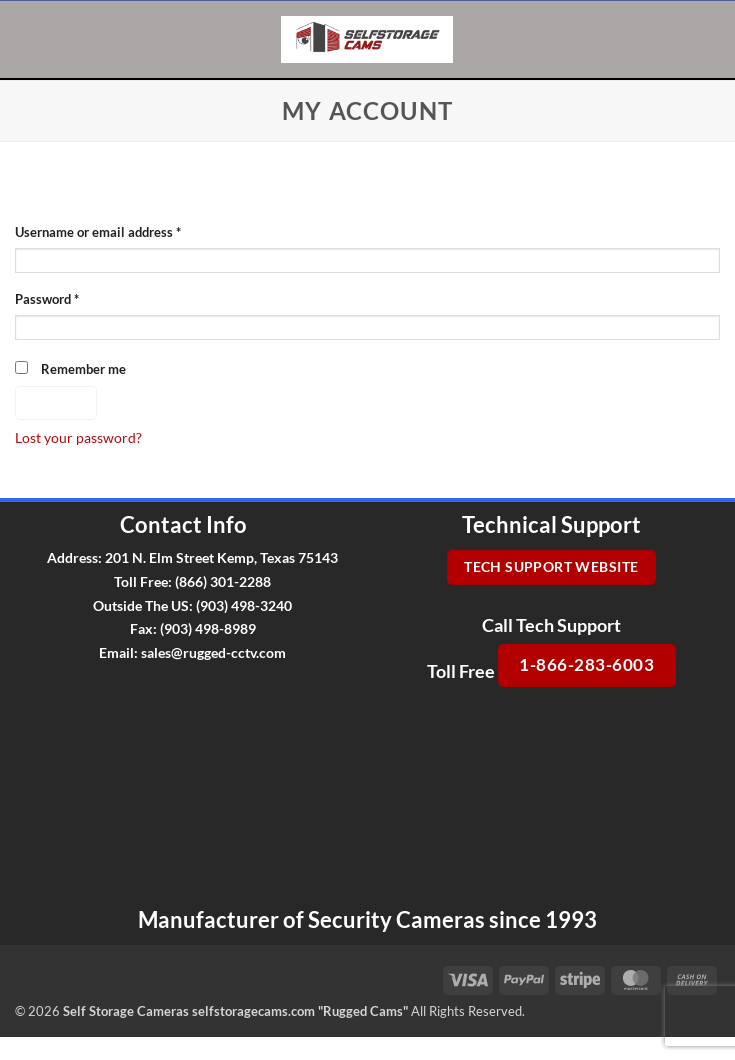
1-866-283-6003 (586, 664)
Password (73, 298)
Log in (55, 403)
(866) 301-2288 (223, 581)
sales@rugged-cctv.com (213, 652)
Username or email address (124, 231)
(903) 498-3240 (244, 605)
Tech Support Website (551, 567)
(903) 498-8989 (208, 628)
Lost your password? (78, 437)
